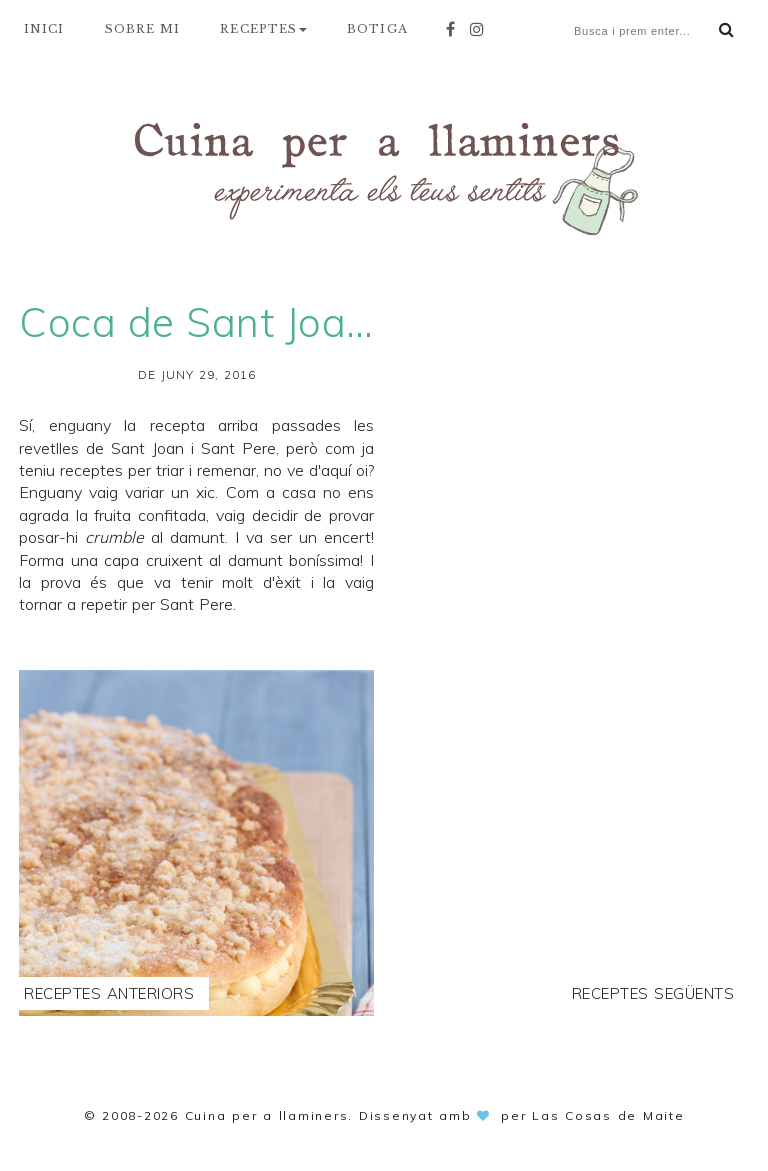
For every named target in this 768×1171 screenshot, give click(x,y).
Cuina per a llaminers (267, 1115)
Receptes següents (653, 993)
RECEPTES (263, 29)
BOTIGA (377, 29)
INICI (44, 29)
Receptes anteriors (109, 993)
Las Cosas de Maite (608, 1115)
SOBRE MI (143, 29)
